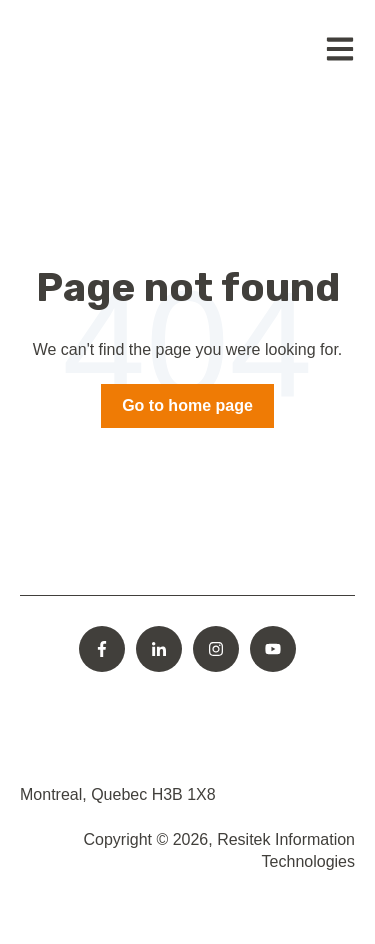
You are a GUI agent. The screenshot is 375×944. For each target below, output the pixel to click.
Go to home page (187, 405)
